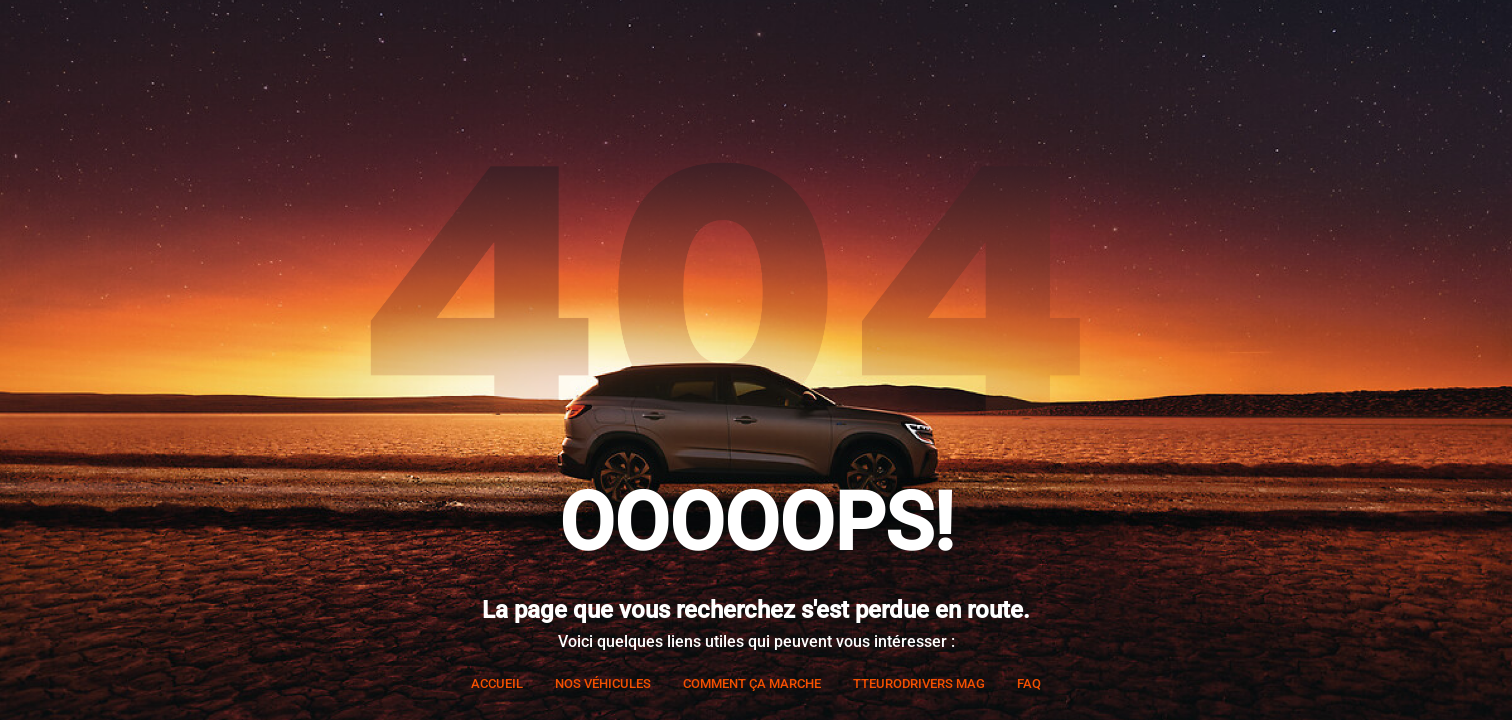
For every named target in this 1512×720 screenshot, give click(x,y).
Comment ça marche (752, 683)
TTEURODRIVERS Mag (919, 683)
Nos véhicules (603, 683)
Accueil (497, 683)
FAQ (1029, 683)
